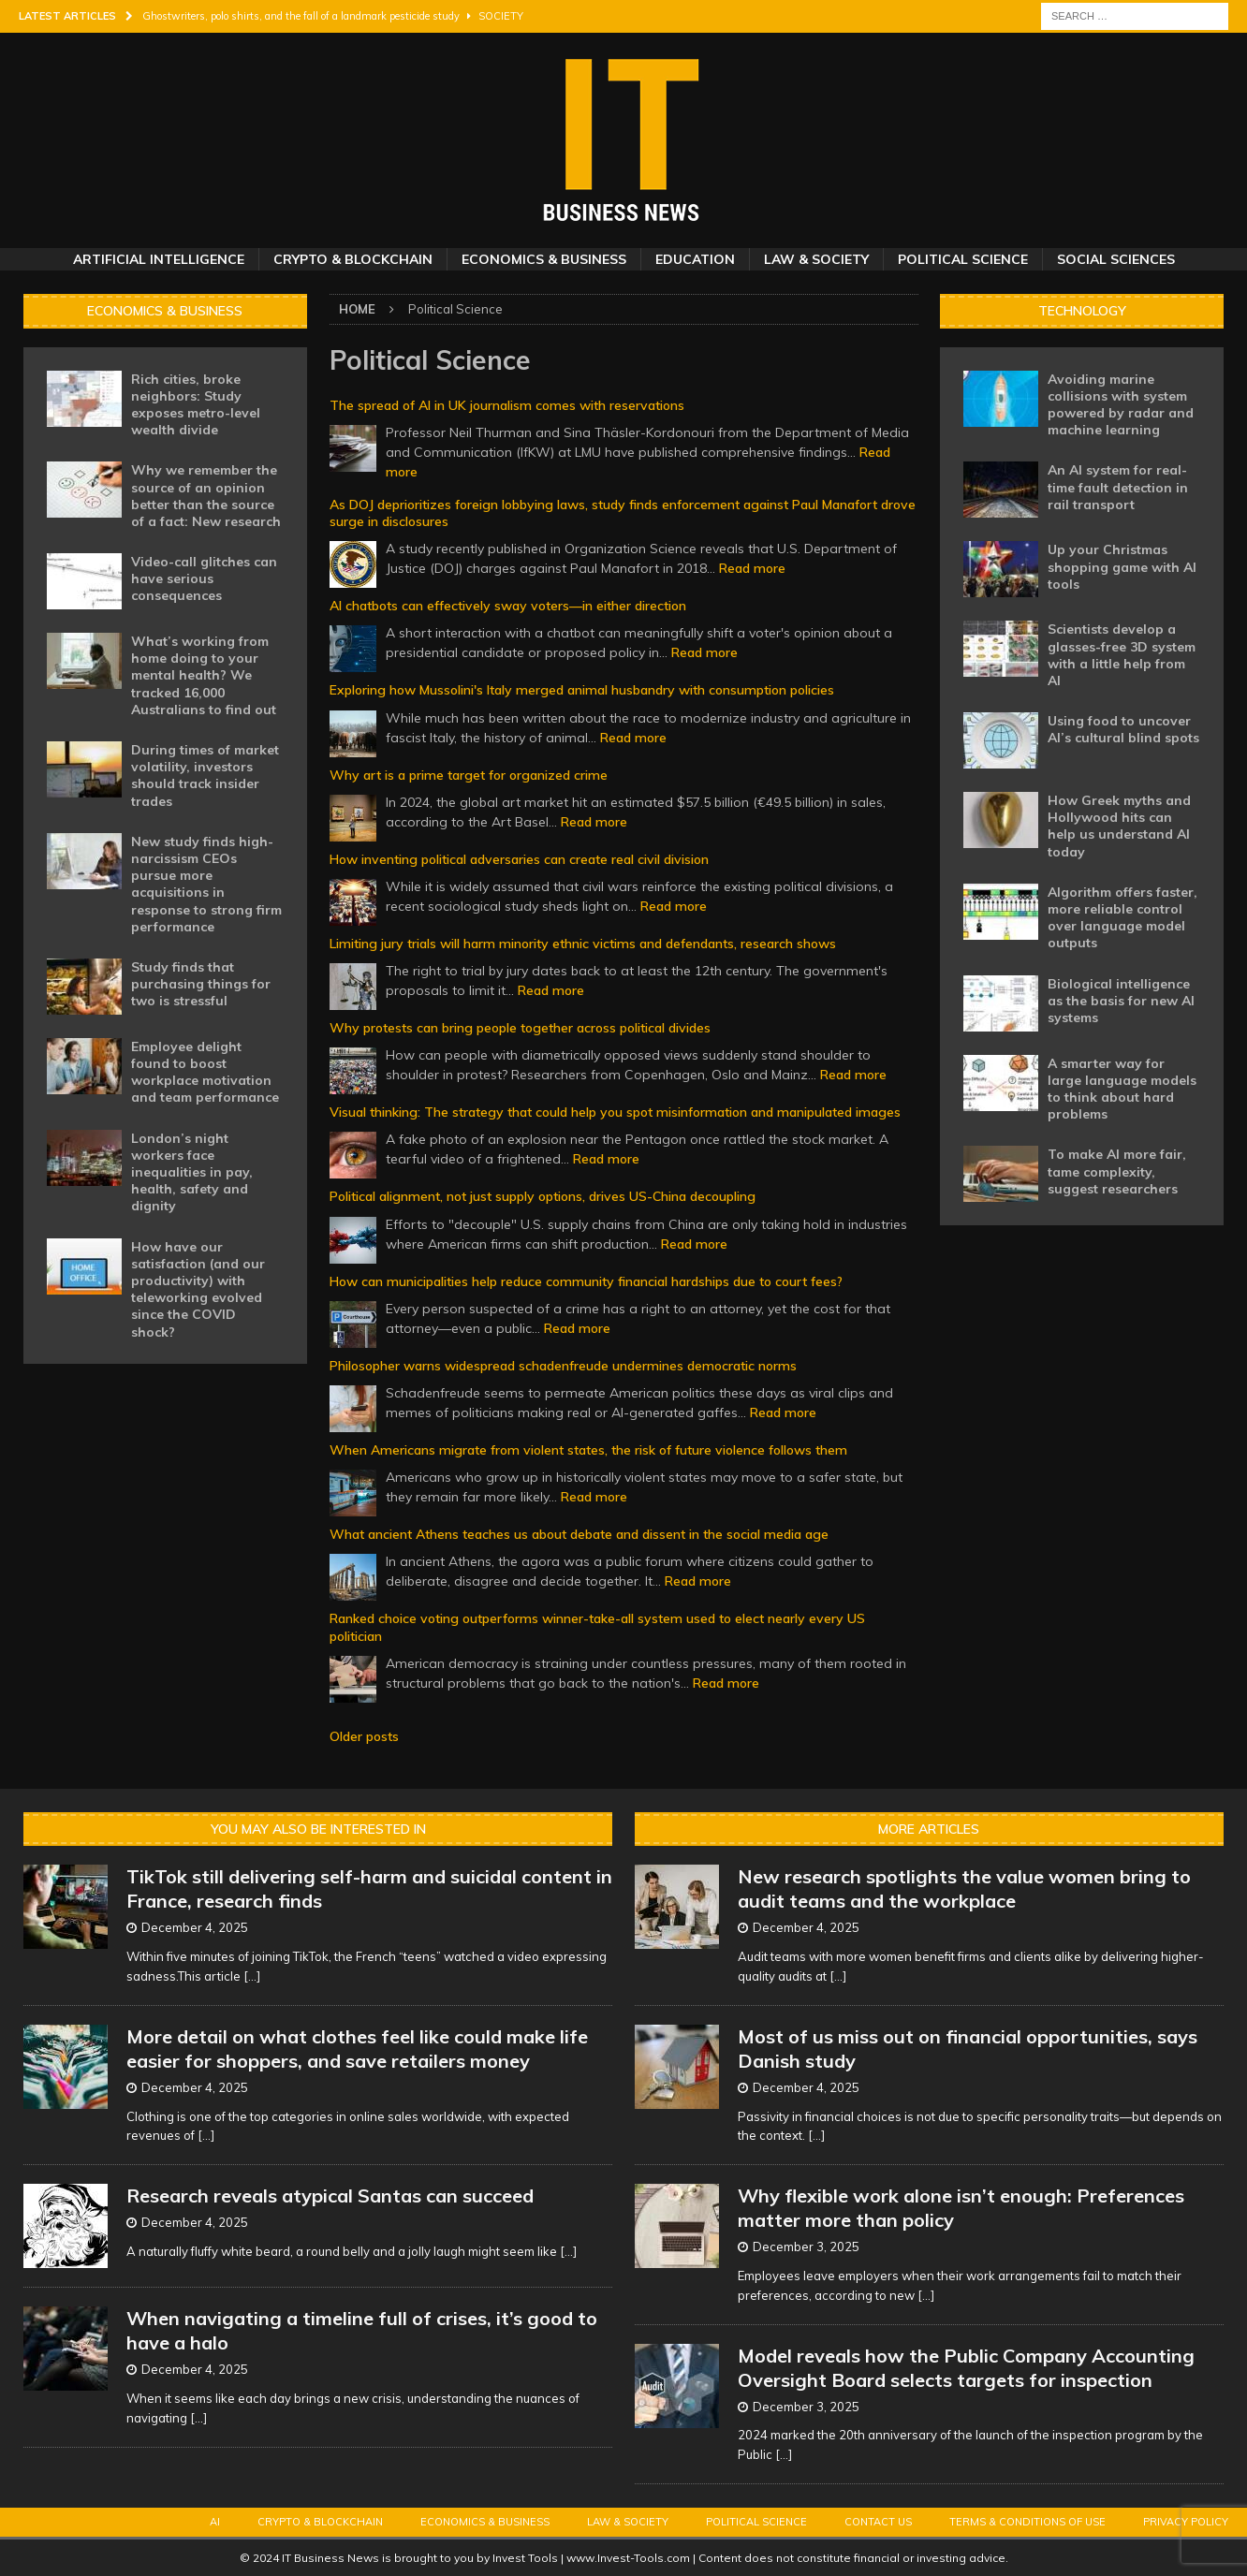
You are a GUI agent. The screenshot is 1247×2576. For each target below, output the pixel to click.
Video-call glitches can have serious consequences (204, 578)
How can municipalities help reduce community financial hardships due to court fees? (586, 1281)
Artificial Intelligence (158, 259)
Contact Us (878, 2521)
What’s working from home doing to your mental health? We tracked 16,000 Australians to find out (203, 675)
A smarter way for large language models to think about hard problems (1122, 1089)
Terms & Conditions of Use (1027, 2521)
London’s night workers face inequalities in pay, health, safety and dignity (192, 1172)
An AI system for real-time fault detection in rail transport (1118, 486)
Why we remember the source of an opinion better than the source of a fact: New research (206, 495)
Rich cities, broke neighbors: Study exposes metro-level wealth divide (195, 405)
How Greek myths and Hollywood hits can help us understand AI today (1119, 826)
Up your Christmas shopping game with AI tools (1122, 566)
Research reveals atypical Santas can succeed (330, 2195)
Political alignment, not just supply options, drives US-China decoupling (543, 1196)
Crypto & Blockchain (353, 259)
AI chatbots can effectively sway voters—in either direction (508, 605)
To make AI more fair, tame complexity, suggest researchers (1117, 1171)
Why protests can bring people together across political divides (520, 1027)
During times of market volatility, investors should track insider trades (205, 775)
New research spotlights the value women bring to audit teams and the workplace (964, 1888)
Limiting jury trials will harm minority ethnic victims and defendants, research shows (583, 943)
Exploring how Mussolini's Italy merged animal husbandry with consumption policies (582, 689)
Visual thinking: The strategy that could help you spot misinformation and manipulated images (615, 1112)
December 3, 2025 (806, 2246)
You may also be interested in (318, 1829)
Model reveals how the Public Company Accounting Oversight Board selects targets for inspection (966, 2368)
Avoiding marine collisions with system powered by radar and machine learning (1121, 405)
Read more (752, 568)
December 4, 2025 (194, 1927)
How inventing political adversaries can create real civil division (519, 859)
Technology (1082, 310)
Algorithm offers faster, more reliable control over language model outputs (1122, 918)
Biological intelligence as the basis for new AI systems (1121, 1000)
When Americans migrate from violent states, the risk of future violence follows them (588, 1450)
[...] (251, 1976)
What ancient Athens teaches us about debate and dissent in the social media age (579, 1534)
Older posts (364, 1736)
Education (695, 259)
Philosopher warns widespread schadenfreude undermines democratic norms (563, 1365)
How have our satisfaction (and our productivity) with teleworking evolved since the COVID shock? (198, 1289)
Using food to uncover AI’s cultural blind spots (1123, 729)
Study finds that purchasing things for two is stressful (201, 984)
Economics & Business (544, 259)
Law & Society (816, 259)
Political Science (963, 259)
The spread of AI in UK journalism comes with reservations (507, 405)
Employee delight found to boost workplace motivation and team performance (205, 1072)
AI (215, 2521)
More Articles (928, 1829)
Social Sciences (1116, 259)
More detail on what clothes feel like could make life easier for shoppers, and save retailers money (357, 2048)
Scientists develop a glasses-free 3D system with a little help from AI (1122, 655)
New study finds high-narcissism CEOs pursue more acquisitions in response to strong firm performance (206, 884)
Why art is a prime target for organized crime (469, 775)
